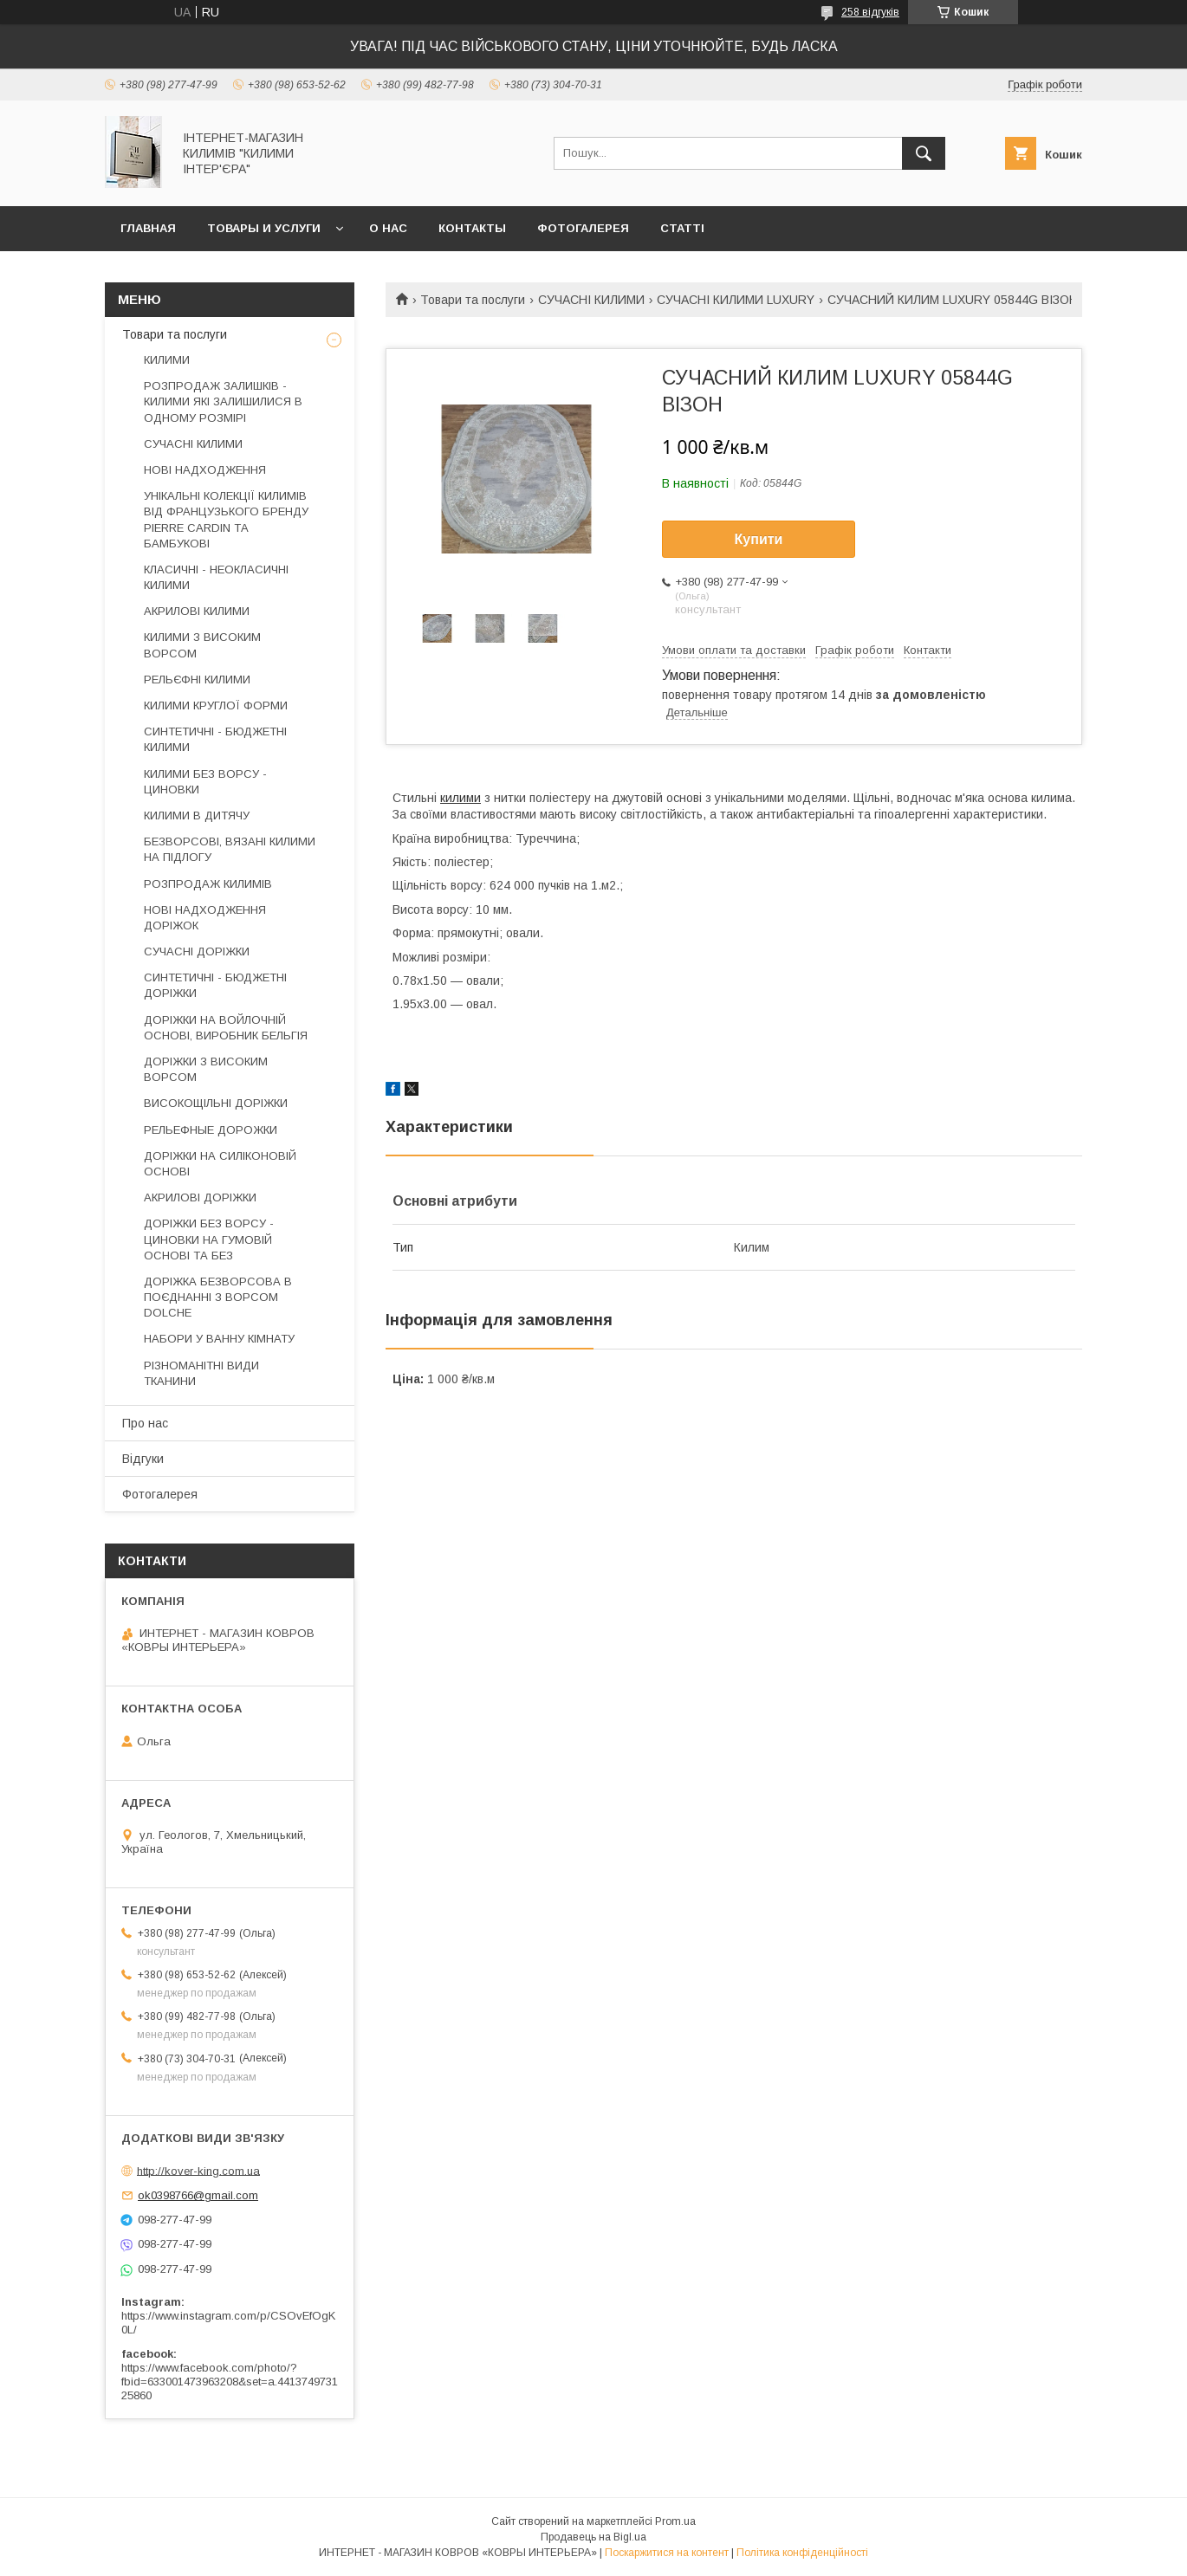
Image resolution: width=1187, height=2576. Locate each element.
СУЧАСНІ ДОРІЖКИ (197, 951)
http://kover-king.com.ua (198, 2170)
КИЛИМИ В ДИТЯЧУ (197, 815)
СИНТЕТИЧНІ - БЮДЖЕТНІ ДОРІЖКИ (215, 985)
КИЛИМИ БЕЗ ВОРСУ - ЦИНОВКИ (205, 781)
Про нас (145, 1423)
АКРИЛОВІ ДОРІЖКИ (200, 1197)
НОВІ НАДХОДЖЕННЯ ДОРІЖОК (205, 917)
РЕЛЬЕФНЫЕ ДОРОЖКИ (210, 1129)
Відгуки (143, 1459)
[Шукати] (923, 153)
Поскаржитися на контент (667, 2553)
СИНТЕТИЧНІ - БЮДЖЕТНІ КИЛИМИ (215, 739)
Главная (148, 228)
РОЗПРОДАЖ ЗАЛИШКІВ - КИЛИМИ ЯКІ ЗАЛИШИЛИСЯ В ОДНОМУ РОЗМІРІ (223, 401)
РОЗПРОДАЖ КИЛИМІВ (208, 883)
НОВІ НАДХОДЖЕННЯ (205, 469)
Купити (759, 539)
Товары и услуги (264, 228)
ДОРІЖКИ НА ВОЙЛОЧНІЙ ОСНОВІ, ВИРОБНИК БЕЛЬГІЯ (226, 1027)
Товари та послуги (472, 300)
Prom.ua (675, 2521)
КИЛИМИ (167, 359)
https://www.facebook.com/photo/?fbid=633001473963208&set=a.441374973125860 (229, 2381)
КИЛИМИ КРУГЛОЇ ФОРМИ (216, 705)
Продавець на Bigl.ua (593, 2537)
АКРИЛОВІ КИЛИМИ (197, 611)
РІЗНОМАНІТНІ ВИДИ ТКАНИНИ (201, 1373)
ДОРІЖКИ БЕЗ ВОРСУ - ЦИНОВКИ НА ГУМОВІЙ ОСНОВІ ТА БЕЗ (209, 1239)
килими (460, 798)
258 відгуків (870, 12)
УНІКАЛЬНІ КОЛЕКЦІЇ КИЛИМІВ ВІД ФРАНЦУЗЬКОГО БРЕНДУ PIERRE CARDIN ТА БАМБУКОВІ (226, 519)
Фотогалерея (583, 228)
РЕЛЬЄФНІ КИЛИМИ (197, 679)
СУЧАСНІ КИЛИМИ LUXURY (735, 300)
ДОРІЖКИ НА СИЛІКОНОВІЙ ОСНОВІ (220, 1163)
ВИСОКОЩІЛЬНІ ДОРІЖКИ (216, 1103)
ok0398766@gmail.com (198, 2195)
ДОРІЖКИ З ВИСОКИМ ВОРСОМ (206, 1069)
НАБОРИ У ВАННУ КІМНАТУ (219, 1338)
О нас (388, 228)
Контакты (472, 228)
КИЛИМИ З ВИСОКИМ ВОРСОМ (202, 645)
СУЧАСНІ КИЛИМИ (591, 300)
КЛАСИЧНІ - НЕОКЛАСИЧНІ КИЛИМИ (216, 577)
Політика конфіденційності (802, 2553)
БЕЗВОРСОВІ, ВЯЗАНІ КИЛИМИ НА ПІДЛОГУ (229, 849)
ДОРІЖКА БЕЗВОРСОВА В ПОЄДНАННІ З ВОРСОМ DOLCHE (218, 1297)
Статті (682, 228)
